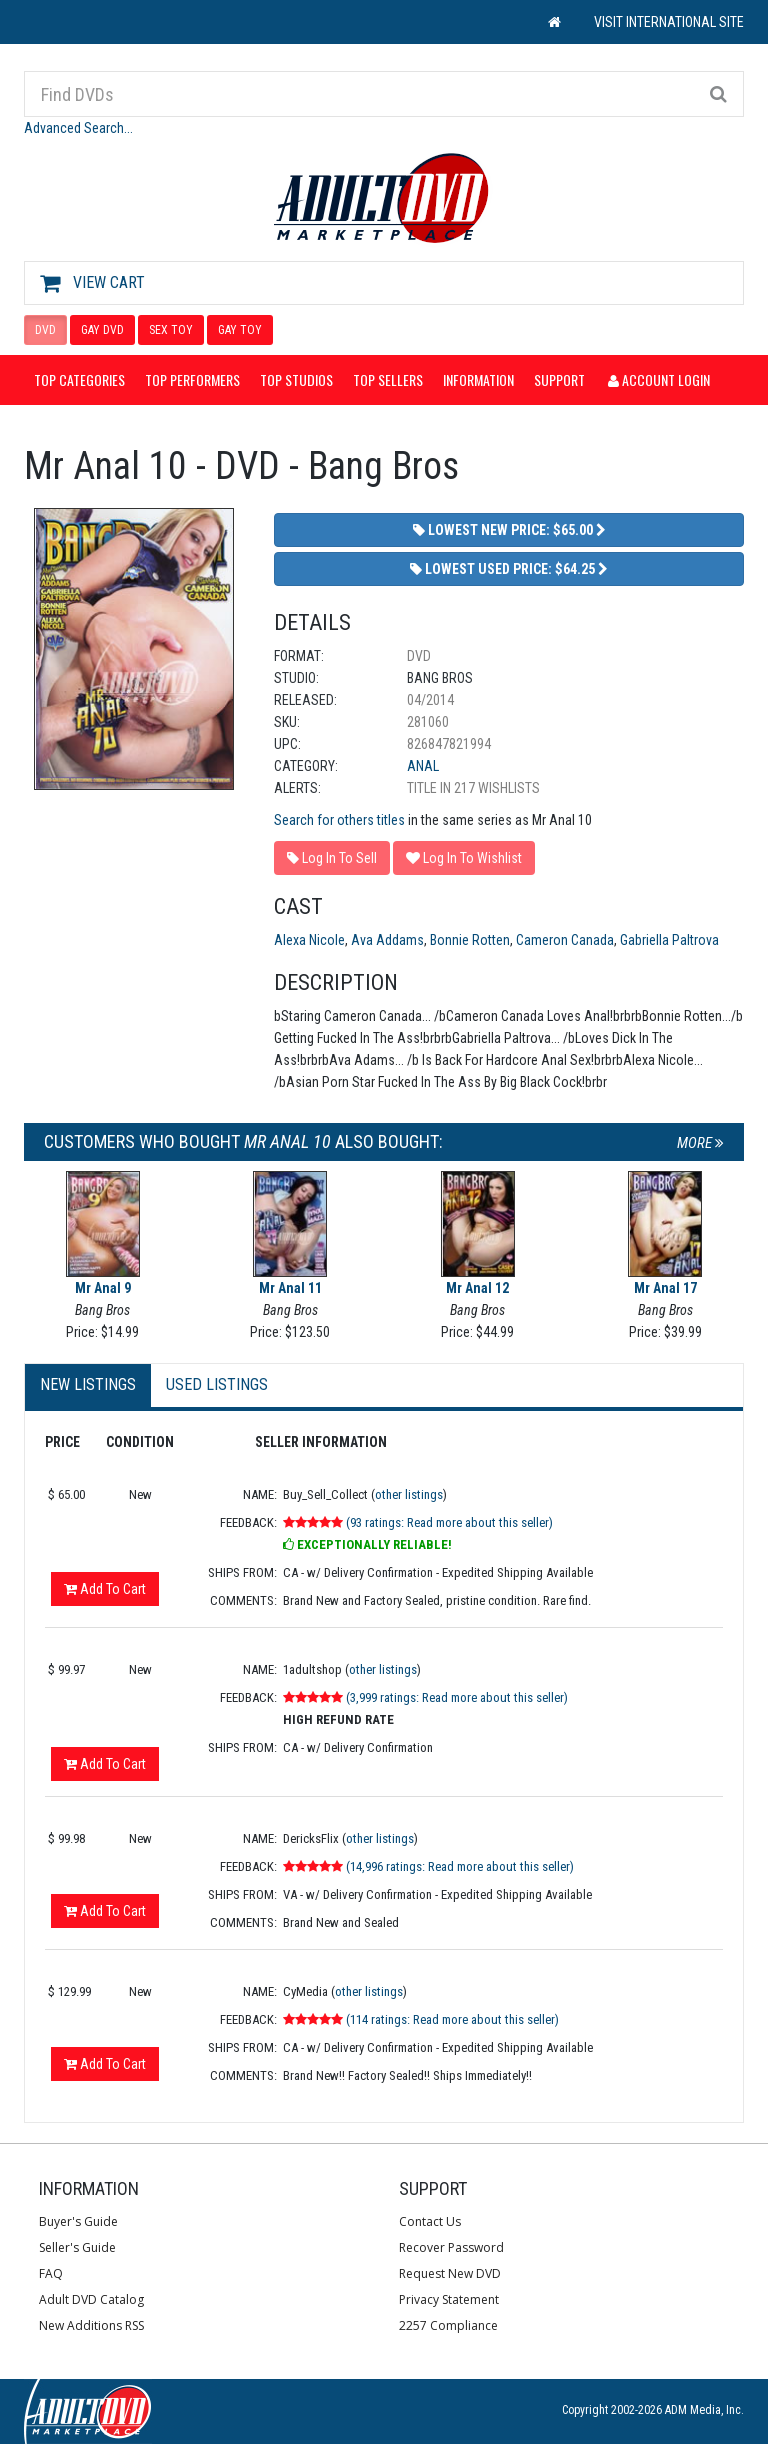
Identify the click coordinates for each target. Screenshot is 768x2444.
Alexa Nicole (309, 940)
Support (559, 379)
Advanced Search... (78, 128)
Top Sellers (388, 379)
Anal (423, 766)
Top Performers (192, 379)
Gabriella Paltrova (669, 940)
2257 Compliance (448, 2325)
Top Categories (79, 379)
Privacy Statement (449, 2299)
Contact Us (430, 2221)
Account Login (659, 379)
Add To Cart (105, 1589)
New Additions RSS (91, 2325)
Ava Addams (387, 940)
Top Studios (296, 379)
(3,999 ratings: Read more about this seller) (457, 1697)
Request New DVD (450, 2273)
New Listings (88, 1384)
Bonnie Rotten (470, 940)
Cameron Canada (565, 940)
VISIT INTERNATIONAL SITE (669, 22)
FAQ (51, 2273)
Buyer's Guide (78, 2221)
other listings (409, 1494)
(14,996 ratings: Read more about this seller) (460, 1866)
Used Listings (217, 1384)
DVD (45, 330)
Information (478, 379)
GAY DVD (102, 330)
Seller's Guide (77, 2247)
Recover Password (451, 2247)
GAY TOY (240, 330)
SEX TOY (171, 330)
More (700, 1143)
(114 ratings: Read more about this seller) (452, 2019)
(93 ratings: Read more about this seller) (449, 1522)
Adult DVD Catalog (91, 2299)
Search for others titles (339, 820)
